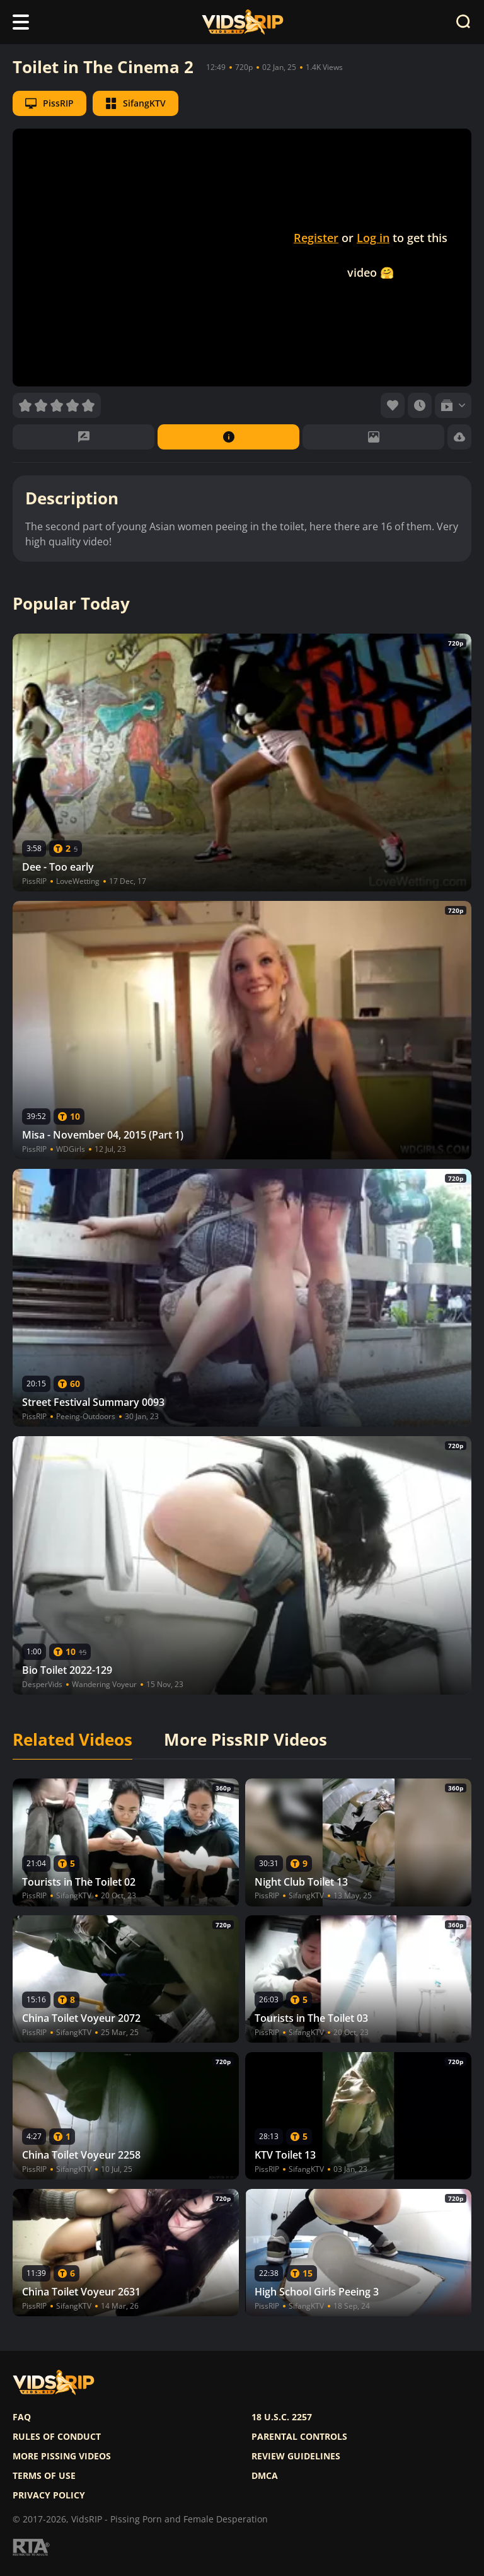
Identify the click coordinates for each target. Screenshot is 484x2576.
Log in (373, 237)
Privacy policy (49, 2495)
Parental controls (299, 2436)
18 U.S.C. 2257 (281, 2417)
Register (316, 237)
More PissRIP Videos (245, 1740)
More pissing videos (62, 2456)
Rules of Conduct (57, 2436)
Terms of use (44, 2475)
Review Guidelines (295, 2456)
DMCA (264, 2475)
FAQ (22, 2417)
